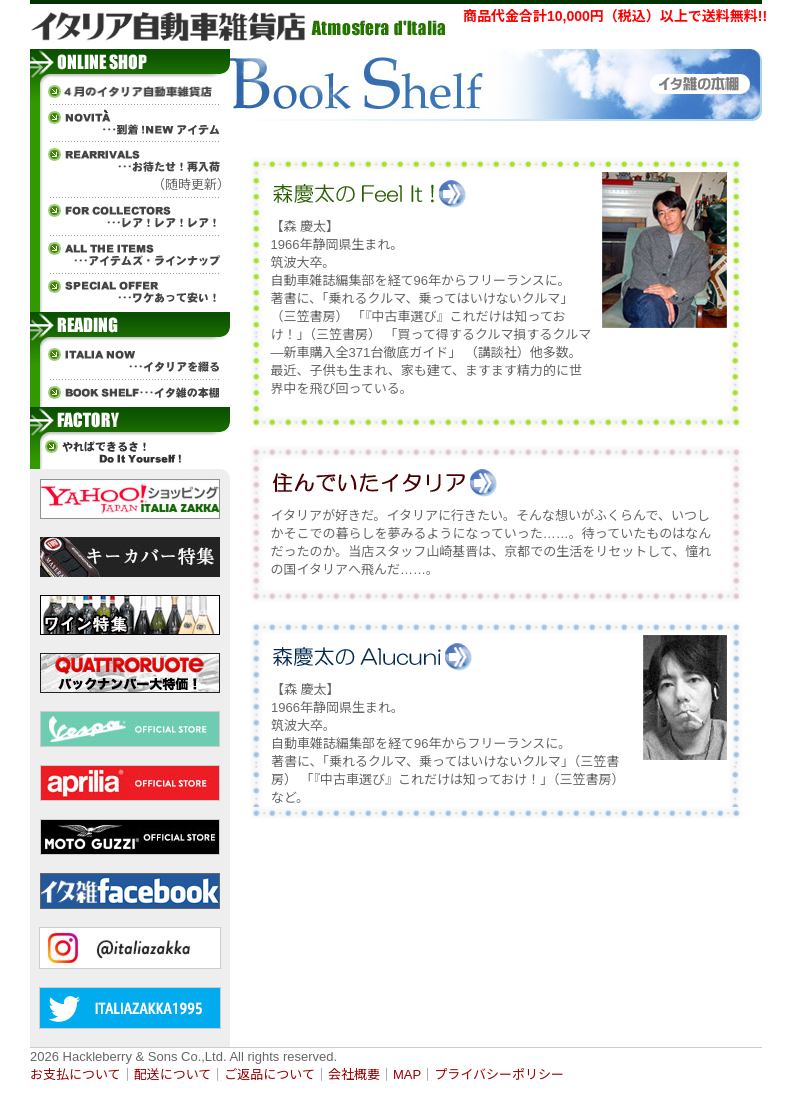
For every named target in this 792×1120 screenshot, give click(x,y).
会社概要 (354, 1074)
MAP (407, 1074)
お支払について (75, 1074)
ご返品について (269, 1074)
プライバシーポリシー (499, 1074)
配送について (173, 1074)
